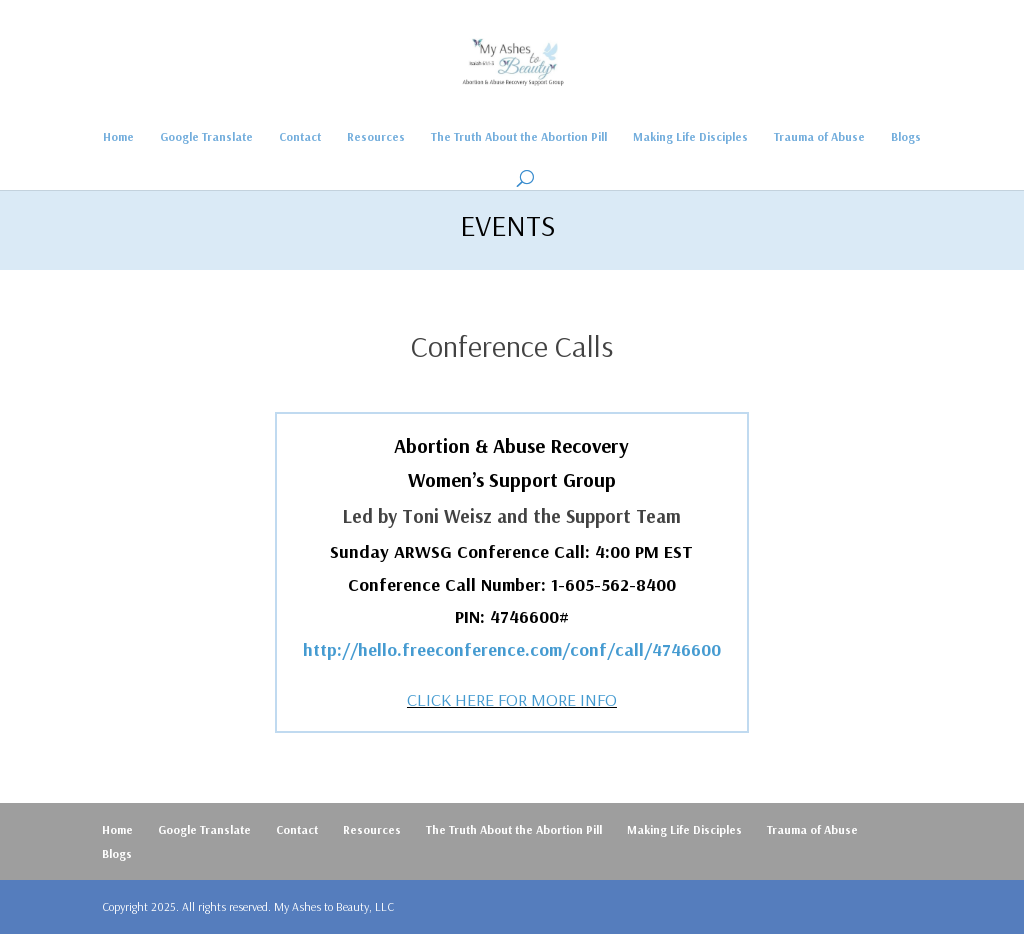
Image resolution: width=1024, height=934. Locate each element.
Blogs (906, 137)
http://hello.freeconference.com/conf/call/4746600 (512, 649)
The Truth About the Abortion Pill (519, 137)
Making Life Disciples (690, 137)
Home (118, 137)
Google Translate (206, 137)
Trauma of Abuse (819, 137)
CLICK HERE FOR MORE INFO (512, 699)
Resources (376, 137)
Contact (300, 137)
